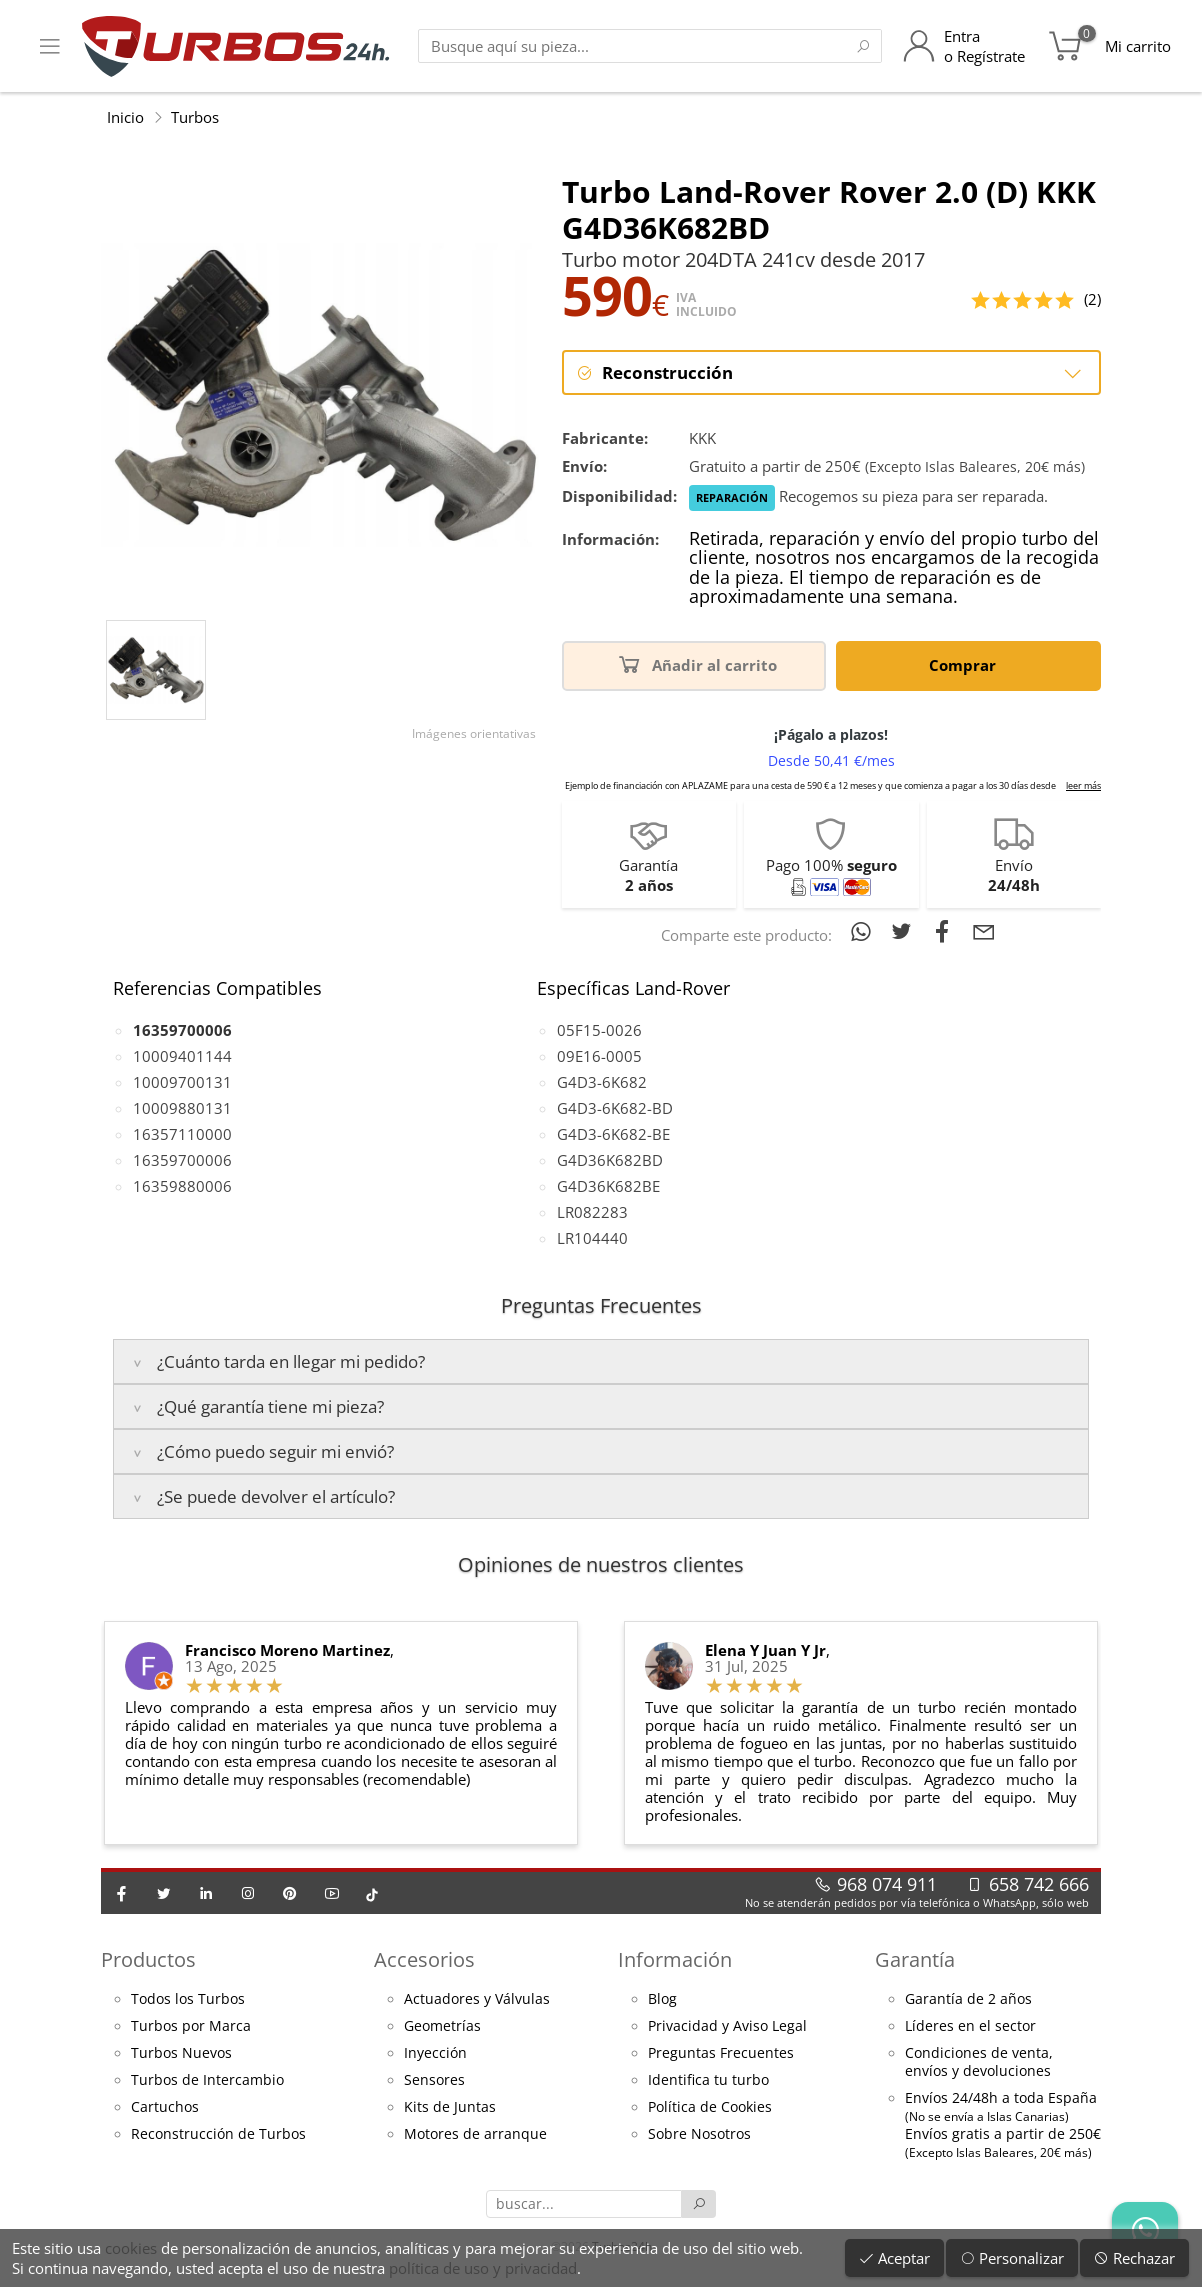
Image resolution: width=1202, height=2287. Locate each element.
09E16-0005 (599, 1056)
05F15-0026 (599, 1030)
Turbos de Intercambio (207, 2080)
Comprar (966, 663)
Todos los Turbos (188, 1999)
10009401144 (182, 1056)
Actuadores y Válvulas (477, 1999)
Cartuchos (165, 2107)
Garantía (915, 1959)
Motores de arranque (475, 2134)
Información (675, 1959)
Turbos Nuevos (181, 2053)
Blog (662, 1999)
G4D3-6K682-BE (613, 1134)
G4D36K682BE (608, 1186)
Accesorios (424, 1959)
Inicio (125, 117)
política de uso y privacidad (483, 2268)
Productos (148, 1959)
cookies (131, 2248)
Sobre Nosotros (699, 2134)
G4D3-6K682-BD (615, 1108)
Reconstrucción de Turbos (218, 2134)
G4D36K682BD (610, 1160)
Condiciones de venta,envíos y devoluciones (979, 2062)
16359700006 (182, 1160)
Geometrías (442, 2026)
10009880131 (182, 1108)
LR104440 (592, 1238)
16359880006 (182, 1186)
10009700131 (182, 1082)
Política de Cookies (710, 2107)
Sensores (434, 2080)
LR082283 (592, 1212)
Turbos (195, 117)
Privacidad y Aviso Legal (727, 2026)
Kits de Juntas (450, 2107)
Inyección (435, 2053)
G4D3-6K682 (602, 1082)
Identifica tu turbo (708, 2080)
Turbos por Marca (191, 2026)
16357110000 (182, 1134)
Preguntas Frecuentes (721, 2053)
